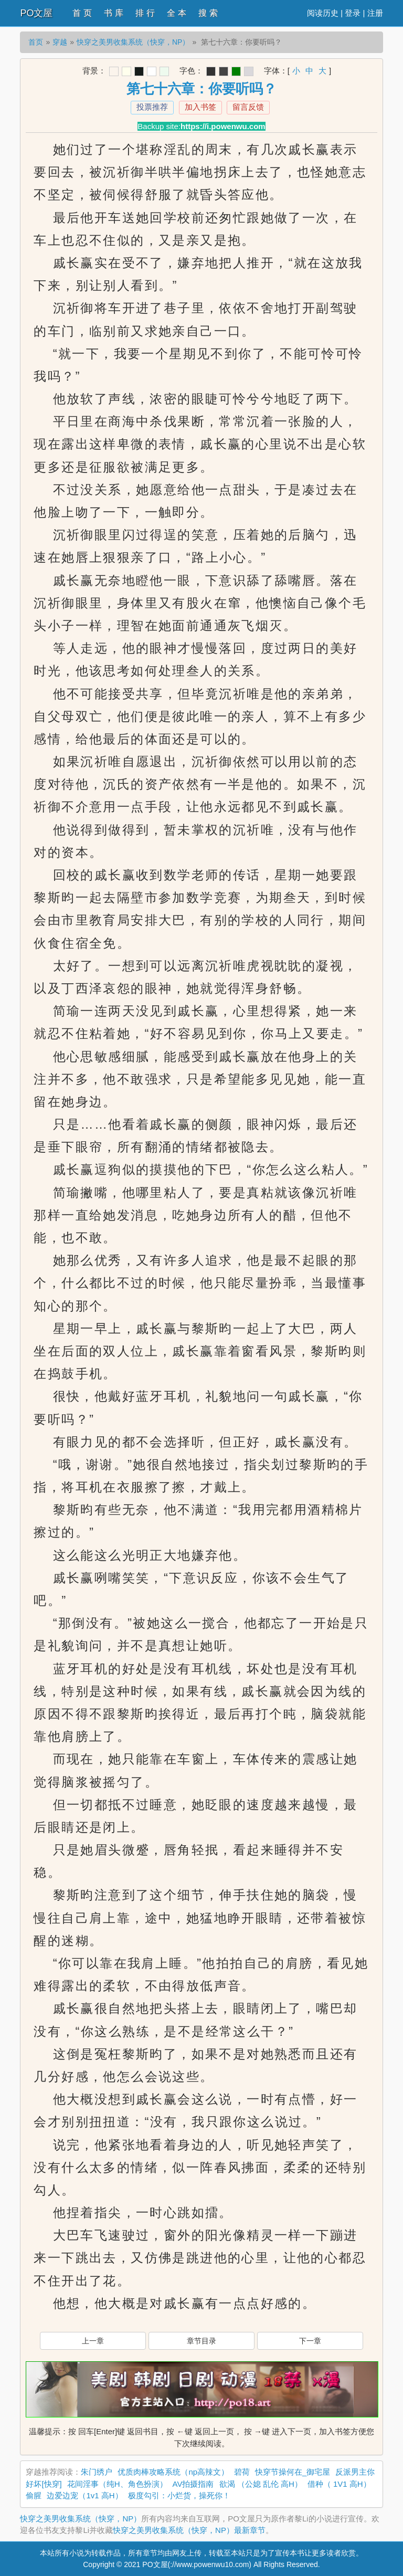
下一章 (310, 2341)
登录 (352, 12)
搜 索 (207, 12)
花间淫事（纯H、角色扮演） (117, 2483)
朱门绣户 (96, 2471)
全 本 (176, 12)
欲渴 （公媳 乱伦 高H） (260, 2483)
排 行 (144, 12)
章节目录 (201, 2341)
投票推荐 (152, 106)
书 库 (113, 12)
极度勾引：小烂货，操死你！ (179, 2495)
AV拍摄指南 (193, 2483)
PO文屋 (36, 13)
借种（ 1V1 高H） (339, 2483)
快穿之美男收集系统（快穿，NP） (133, 42)
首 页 (81, 12)
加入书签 (200, 106)
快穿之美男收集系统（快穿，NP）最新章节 (189, 2530)
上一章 (93, 2341)
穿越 (59, 42)
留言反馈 (248, 106)
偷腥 (33, 2495)
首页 (35, 42)
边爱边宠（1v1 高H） (84, 2495)
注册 (375, 12)
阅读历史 (322, 12)
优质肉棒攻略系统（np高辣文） (173, 2471)
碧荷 (242, 2471)
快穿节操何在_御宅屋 (292, 2471)
